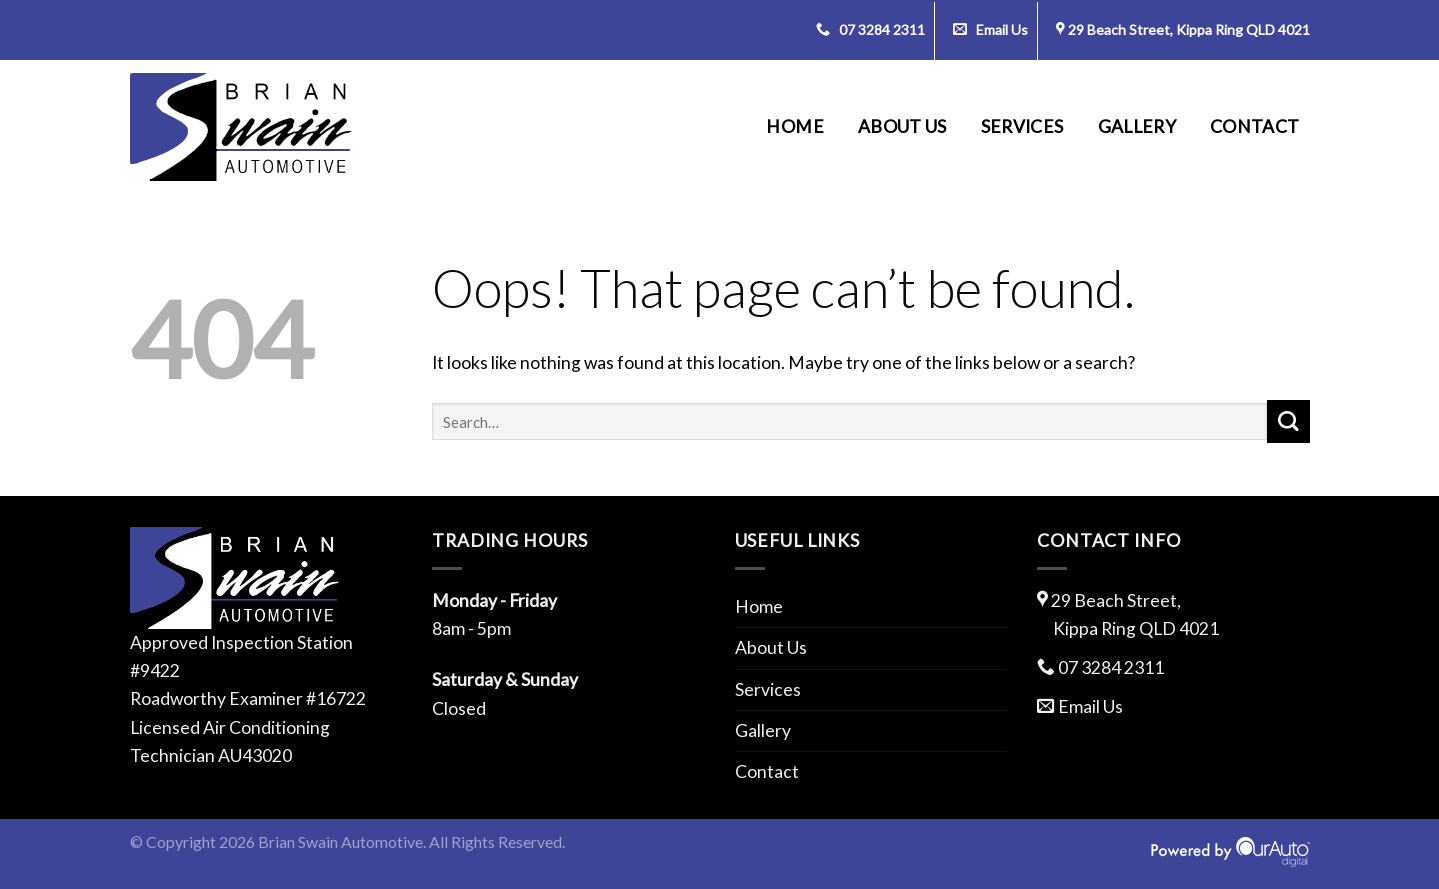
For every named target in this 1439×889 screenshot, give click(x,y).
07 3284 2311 (870, 29)
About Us (902, 126)
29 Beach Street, (1173, 616)
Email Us (990, 29)
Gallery (1137, 126)
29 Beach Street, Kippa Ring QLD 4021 (1189, 29)
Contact (1254, 126)
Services (1022, 126)
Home (794, 126)
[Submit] (1288, 421)
